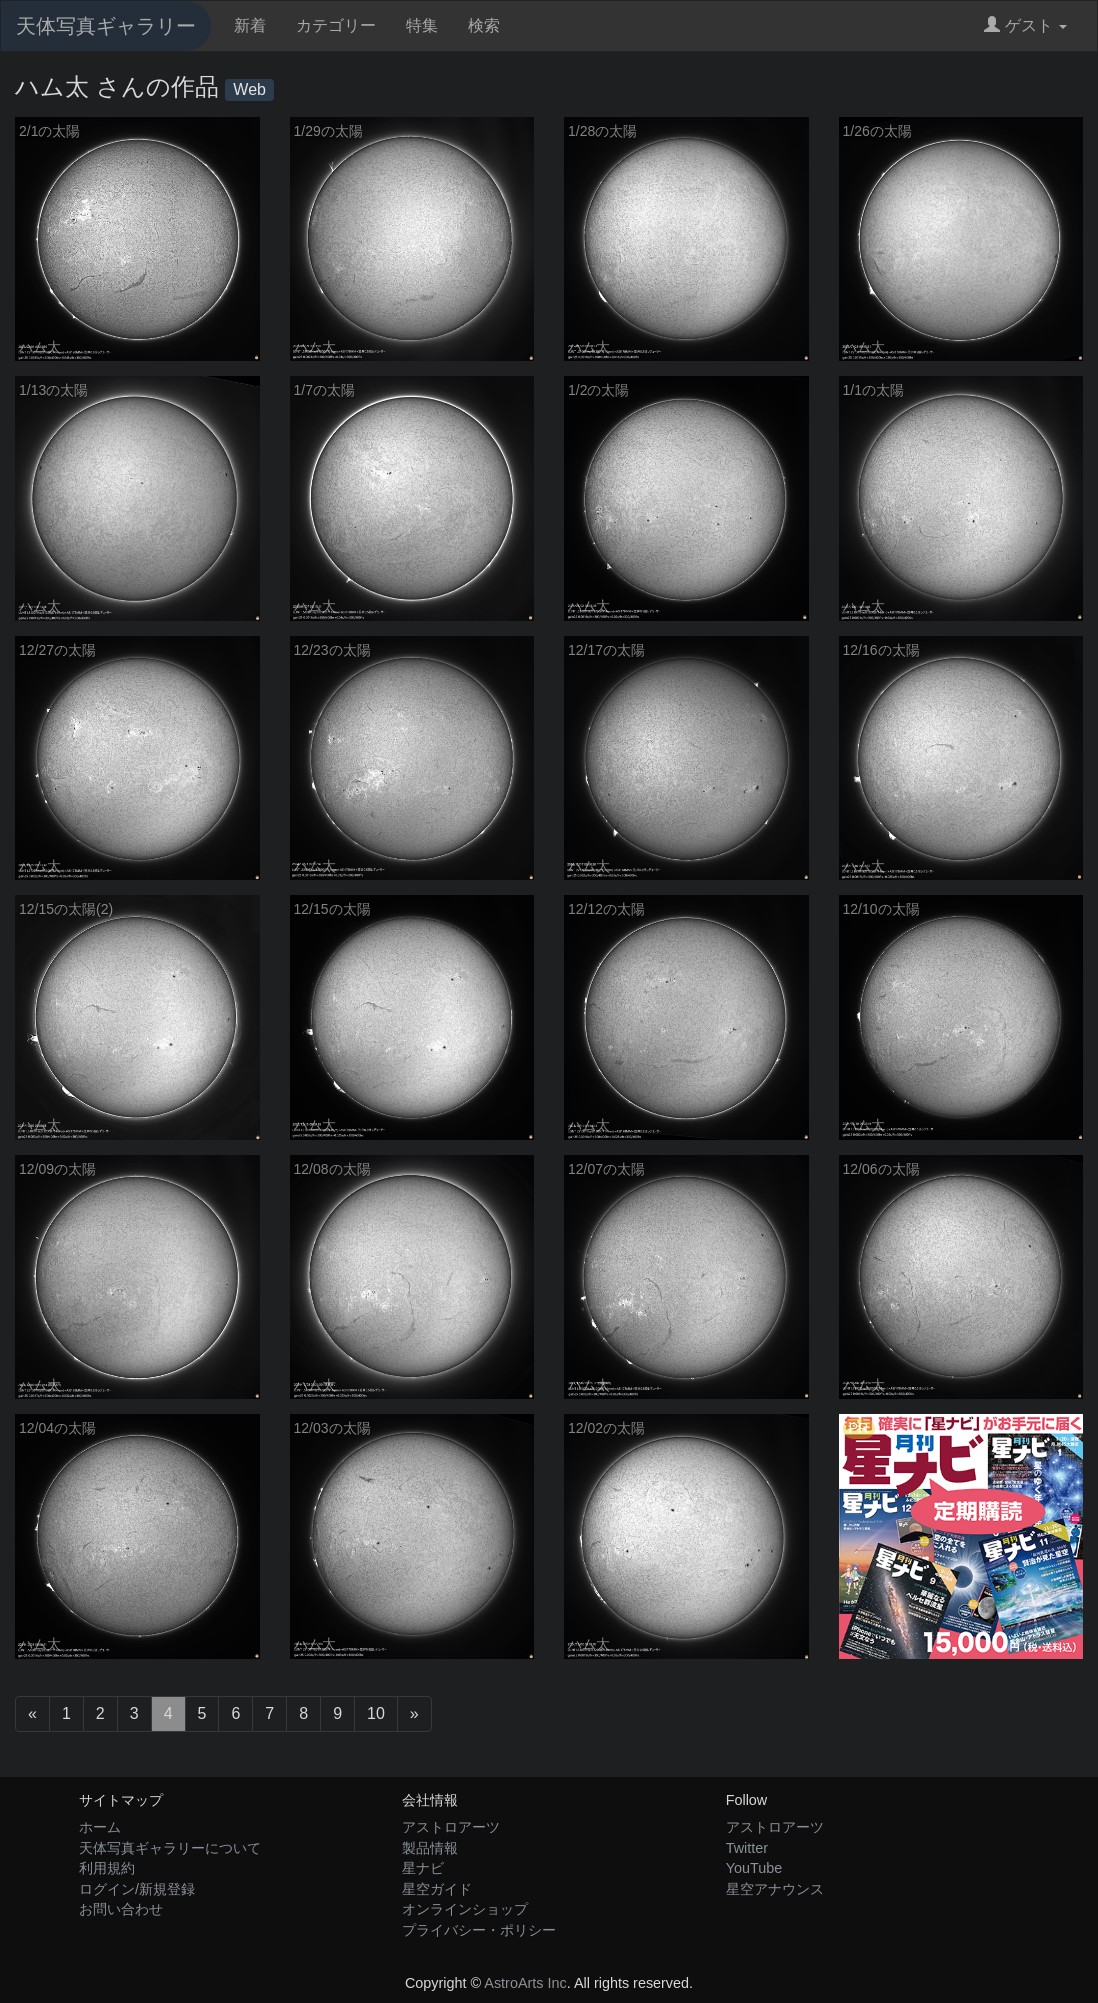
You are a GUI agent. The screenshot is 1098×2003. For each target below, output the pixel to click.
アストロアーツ (451, 1827)
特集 (422, 25)
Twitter (747, 1848)
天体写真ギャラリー (106, 26)
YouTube (754, 1868)
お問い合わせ (121, 1909)
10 (376, 1713)
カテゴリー (336, 25)
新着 (250, 25)
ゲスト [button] (1025, 25)
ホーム (100, 1827)
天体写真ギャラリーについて (170, 1848)
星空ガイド (437, 1889)
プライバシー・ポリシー (479, 1930)
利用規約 (107, 1868)
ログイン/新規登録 (137, 1889)
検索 (484, 25)
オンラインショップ (465, 1909)
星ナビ (423, 1868)
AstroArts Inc (525, 1983)
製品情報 (430, 1848)
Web (249, 89)
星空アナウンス (775, 1889)
